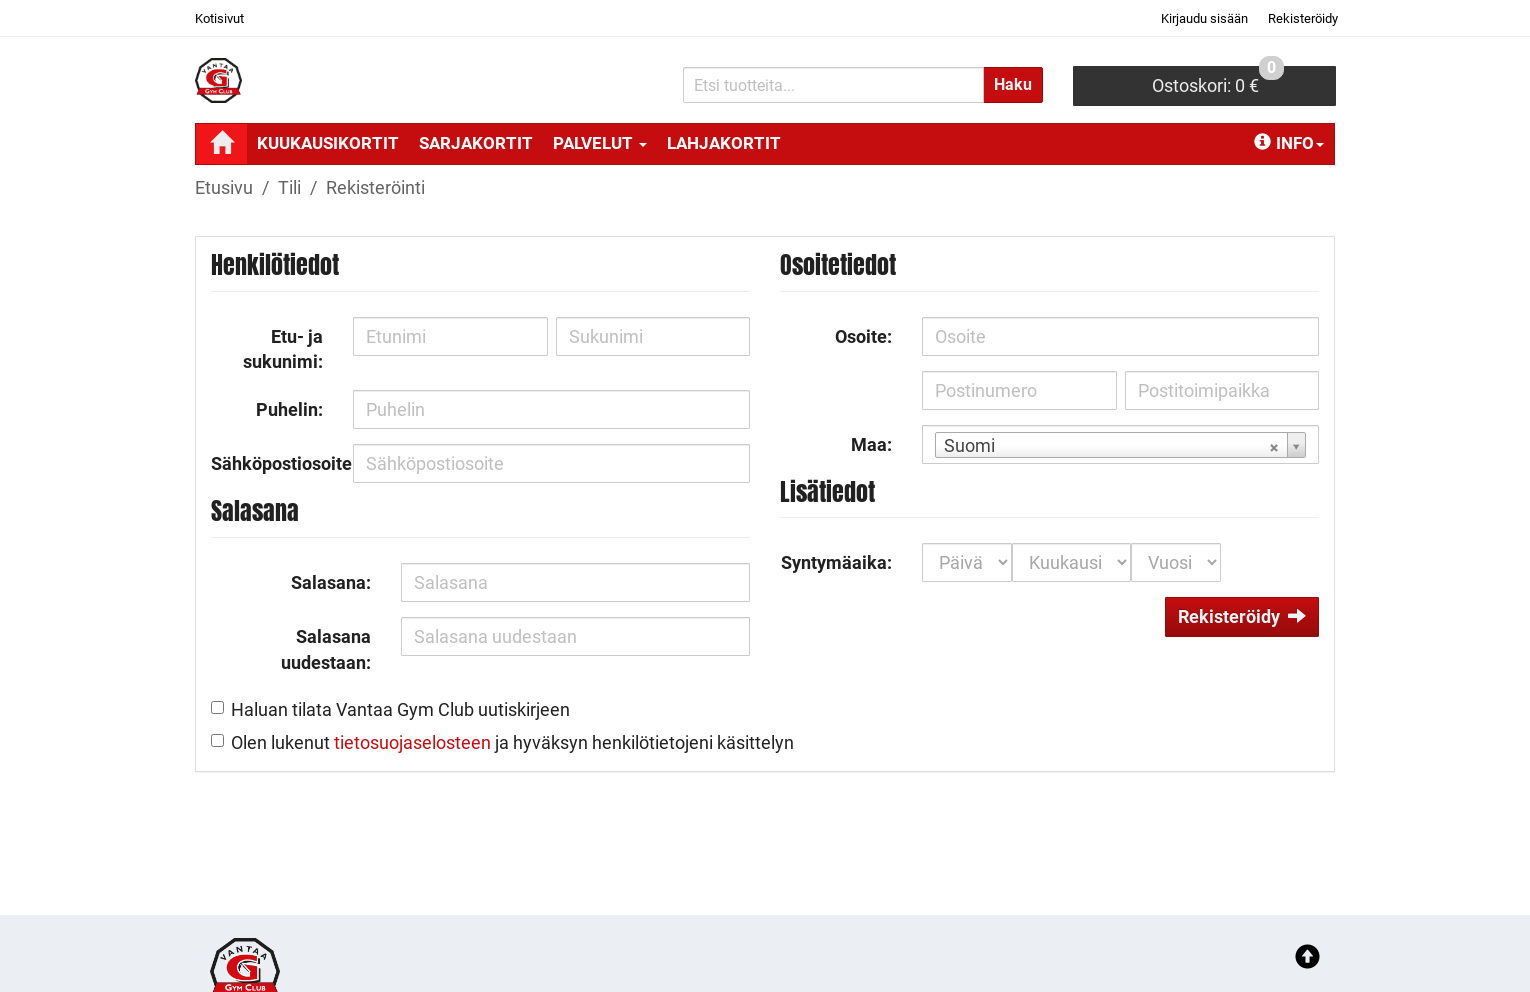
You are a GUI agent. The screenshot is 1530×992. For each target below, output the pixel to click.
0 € (1218, 81)
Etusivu (224, 187)
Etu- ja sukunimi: (283, 349)
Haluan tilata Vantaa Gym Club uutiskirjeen (400, 709)
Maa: (871, 444)
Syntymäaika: (836, 562)
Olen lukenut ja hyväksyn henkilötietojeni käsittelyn (512, 742)
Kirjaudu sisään (1204, 18)
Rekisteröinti (375, 187)
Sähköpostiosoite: (274, 463)
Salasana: (331, 582)
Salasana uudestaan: (326, 649)
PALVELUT (600, 143)
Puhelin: (289, 409)
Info (1289, 143)
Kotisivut (219, 18)
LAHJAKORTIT (724, 143)
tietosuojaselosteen (412, 742)
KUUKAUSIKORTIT (328, 143)
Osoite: (863, 336)
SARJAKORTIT (476, 143)
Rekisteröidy (1303, 18)
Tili (289, 187)
